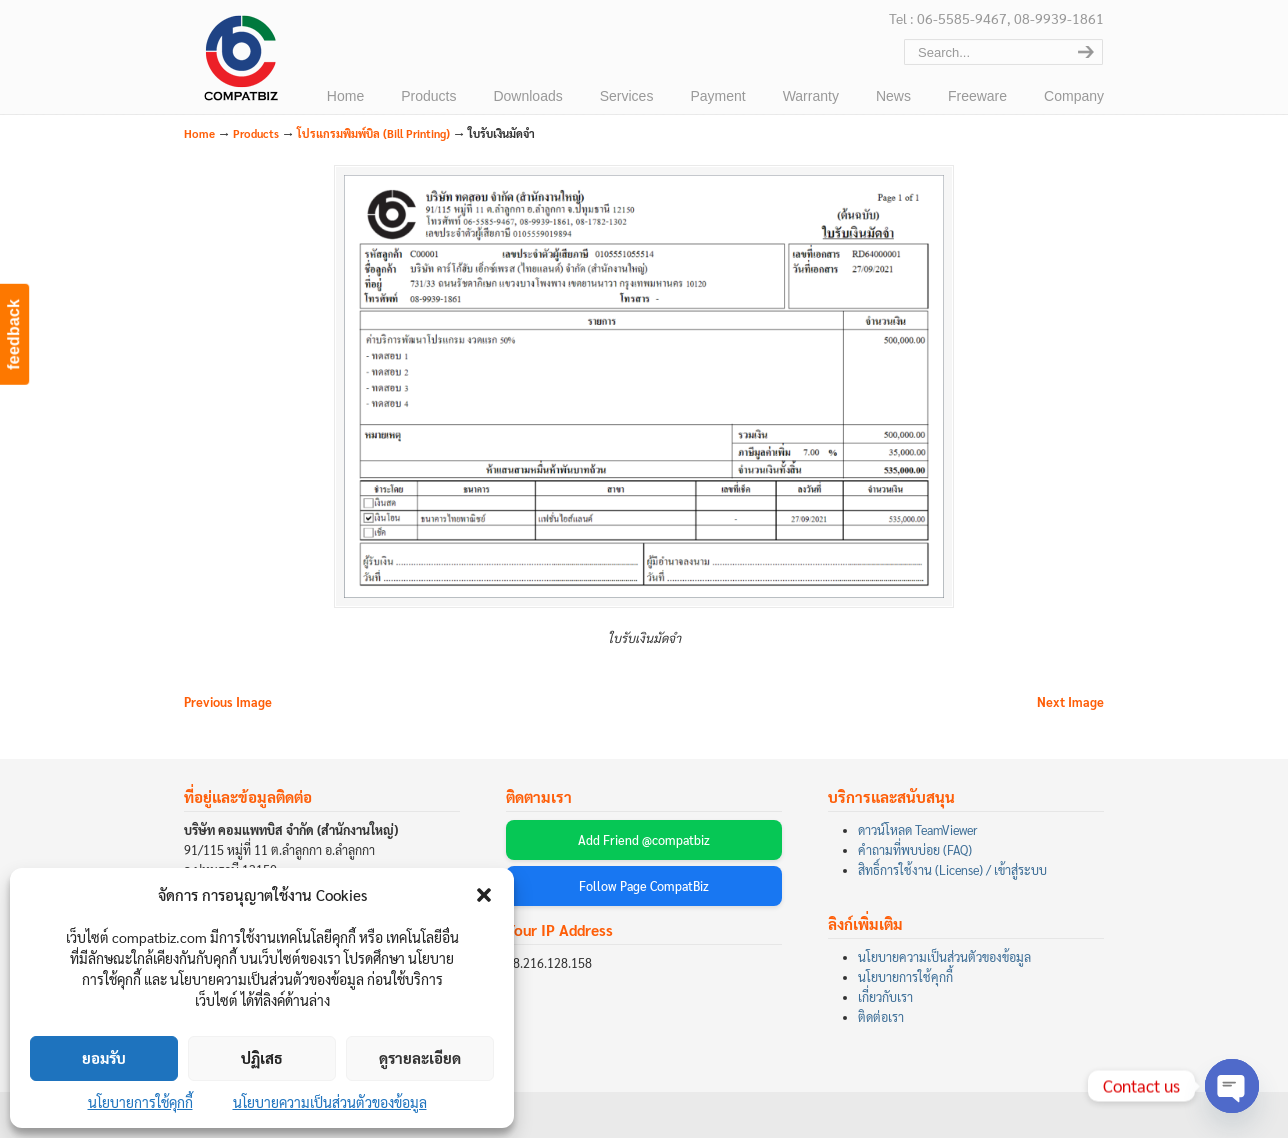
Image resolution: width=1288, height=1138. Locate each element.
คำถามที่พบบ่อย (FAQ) (915, 850)
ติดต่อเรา (881, 1017)
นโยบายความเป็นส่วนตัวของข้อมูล (330, 1102)
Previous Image (228, 702)
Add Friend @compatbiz (644, 840)
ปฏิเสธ (262, 1057)
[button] (484, 895)
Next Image (1070, 702)
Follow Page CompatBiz (644, 886)
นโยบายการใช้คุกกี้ (140, 1102)
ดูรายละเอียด (420, 1057)
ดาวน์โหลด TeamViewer (917, 830)
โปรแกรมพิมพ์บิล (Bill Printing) (373, 133)
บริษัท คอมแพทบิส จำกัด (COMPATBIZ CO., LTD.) (239, 61)
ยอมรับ (104, 1057)
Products (256, 133)
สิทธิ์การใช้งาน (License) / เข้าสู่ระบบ (952, 870)
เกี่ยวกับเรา (885, 997)
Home (199, 133)
